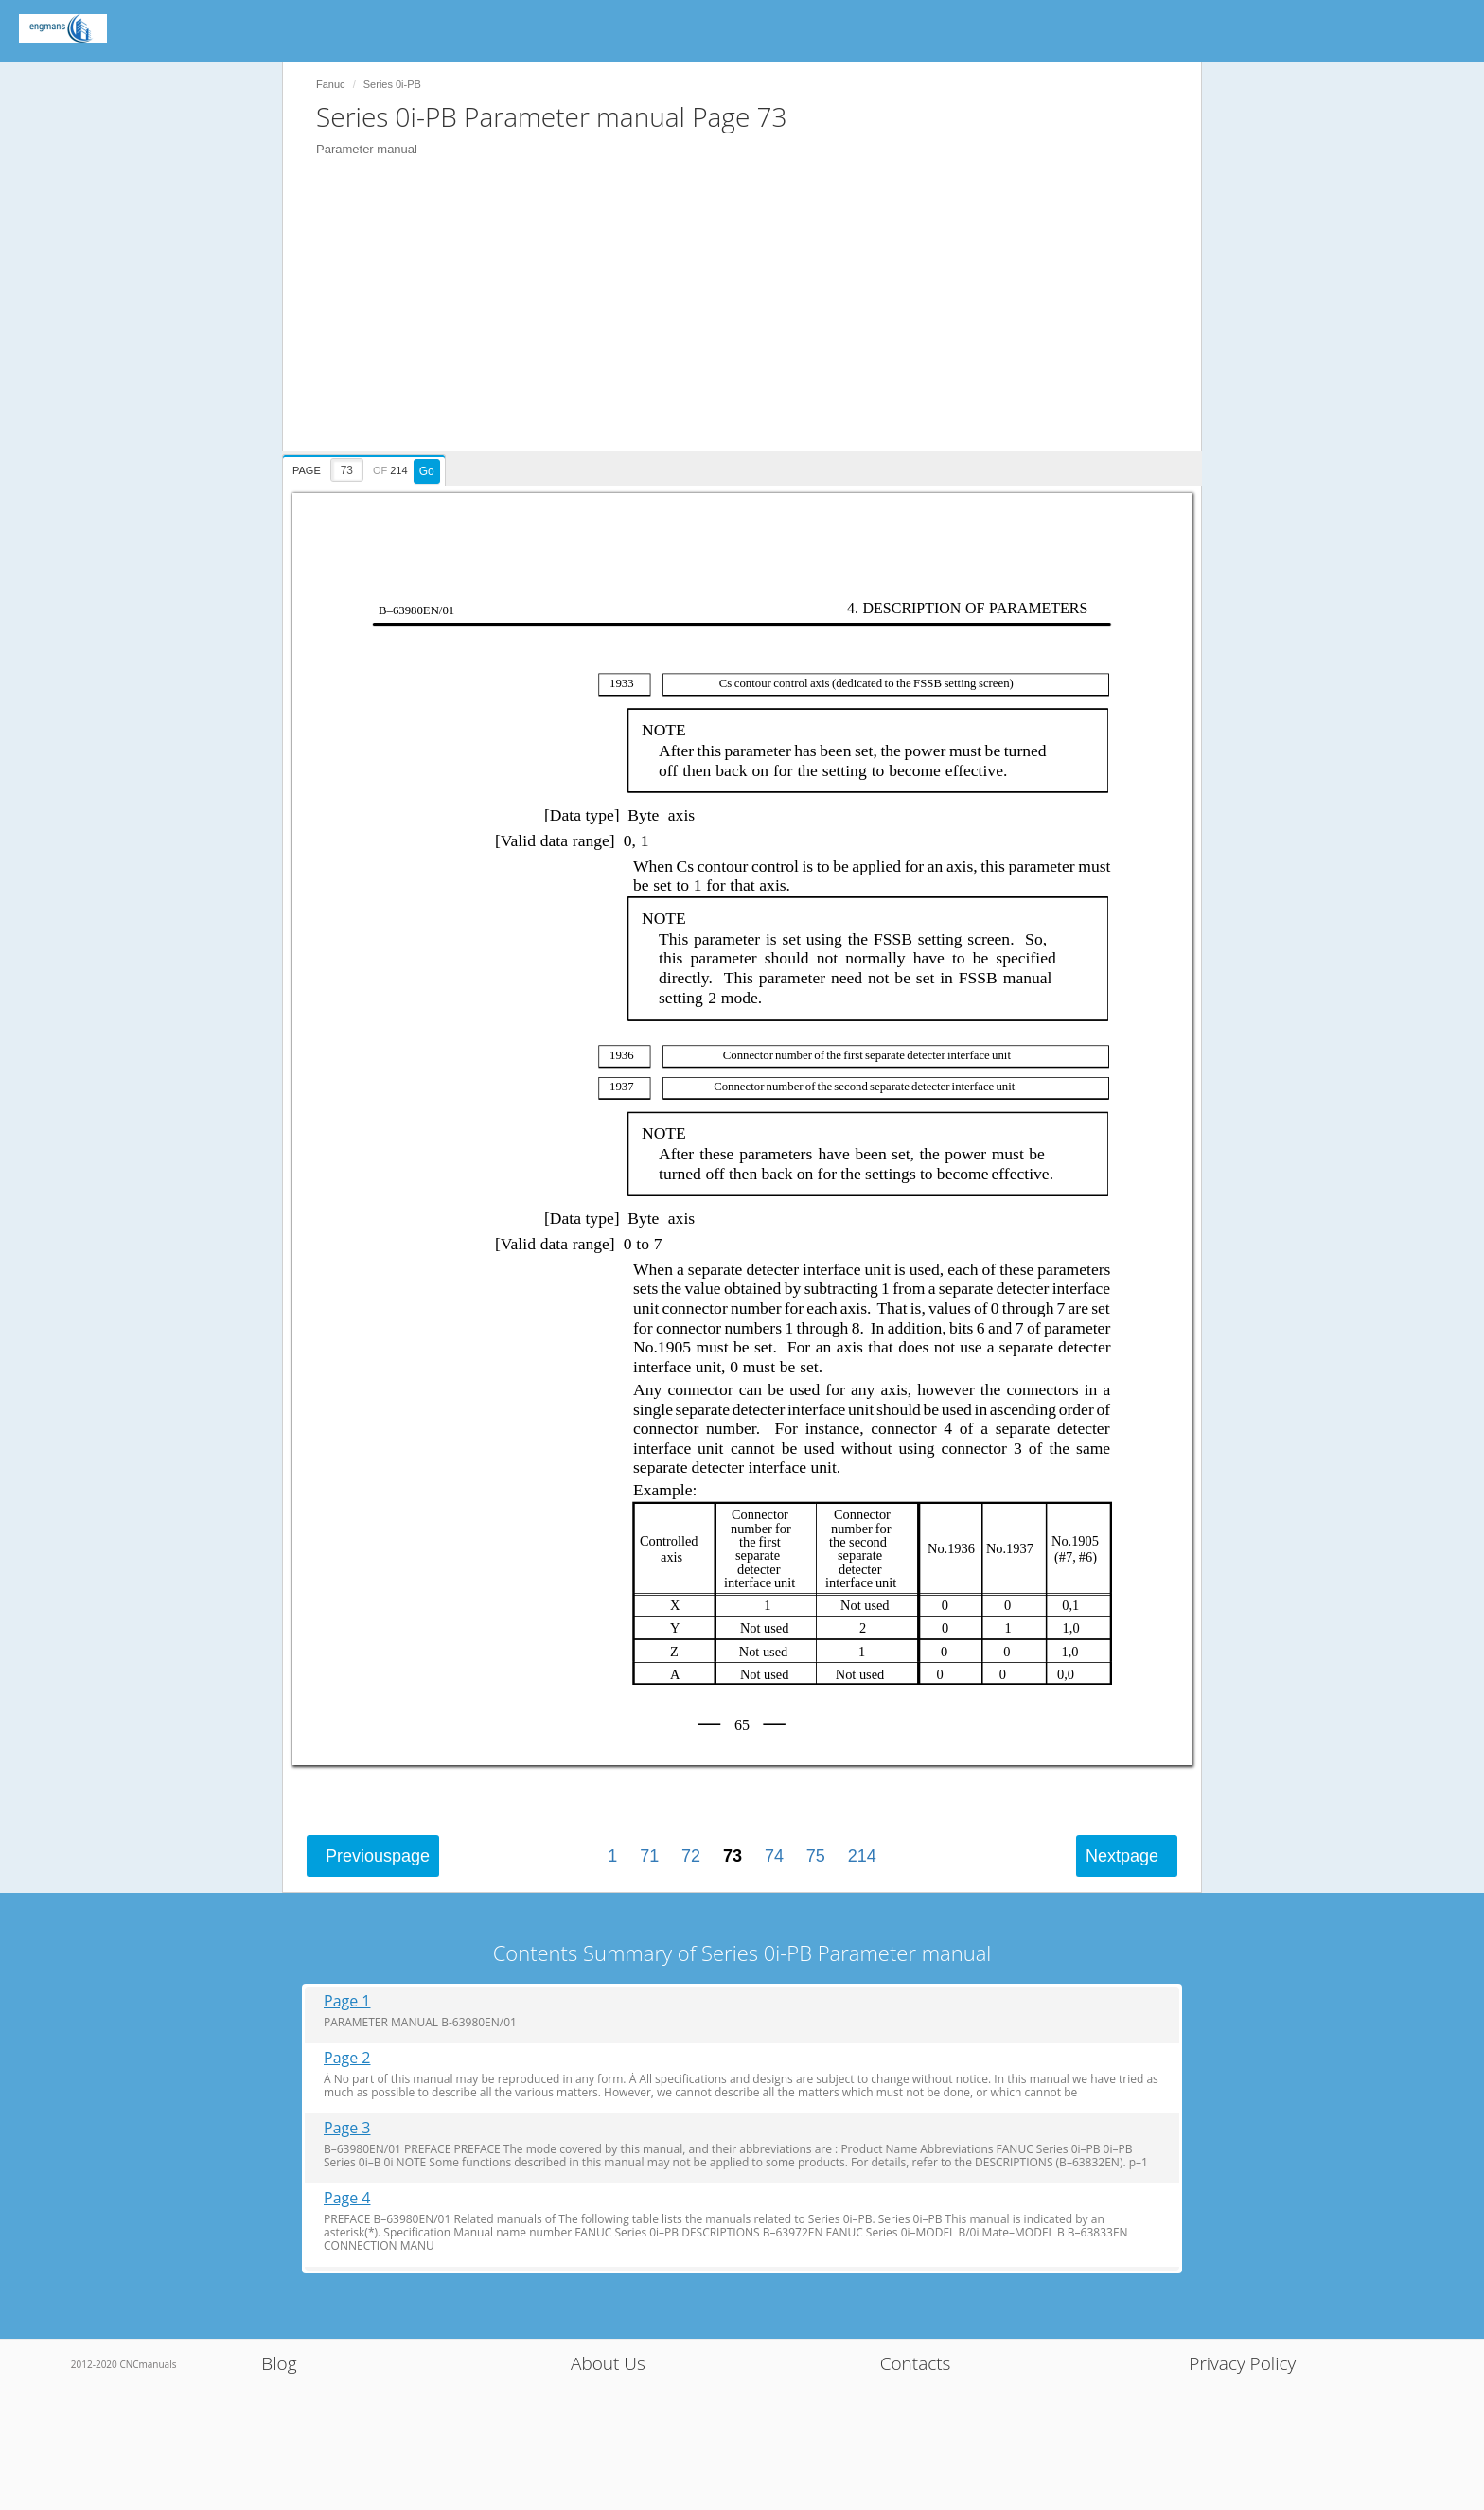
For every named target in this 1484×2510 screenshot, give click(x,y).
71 (649, 1856)
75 (815, 1856)
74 (774, 1856)
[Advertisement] (751, 318)
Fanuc (330, 84)
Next (1122, 1856)
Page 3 (347, 2128)
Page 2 (347, 2058)
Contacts (915, 2363)
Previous (378, 1856)
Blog (278, 2363)
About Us (608, 2363)
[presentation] (366, 467)
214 (862, 1856)
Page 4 (347, 2198)
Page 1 (347, 2001)
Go (426, 471)
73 (732, 1856)
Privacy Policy (1242, 2363)
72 (690, 1856)
